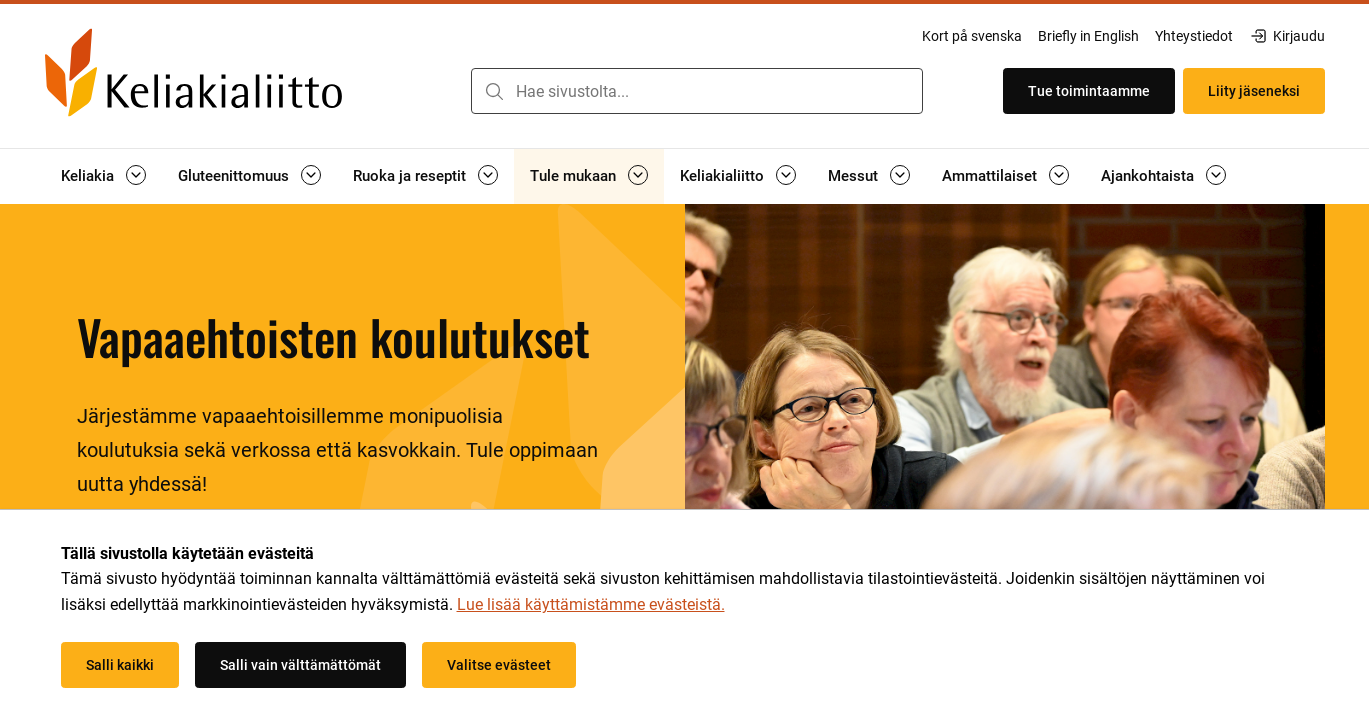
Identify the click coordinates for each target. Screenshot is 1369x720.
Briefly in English (1088, 36)
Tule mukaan (573, 176)
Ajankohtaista (1147, 176)
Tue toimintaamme (1089, 91)
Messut (853, 176)
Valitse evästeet (499, 665)
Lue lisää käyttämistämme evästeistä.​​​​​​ (591, 604)
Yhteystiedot (1194, 36)
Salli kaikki (120, 665)
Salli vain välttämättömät (300, 665)
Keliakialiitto (722, 176)
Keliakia (87, 176)
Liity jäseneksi (1254, 91)
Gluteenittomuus (233, 176)
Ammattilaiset (989, 176)
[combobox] (696, 91)
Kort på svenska (972, 36)
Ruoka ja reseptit (409, 176)
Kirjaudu (1287, 36)
